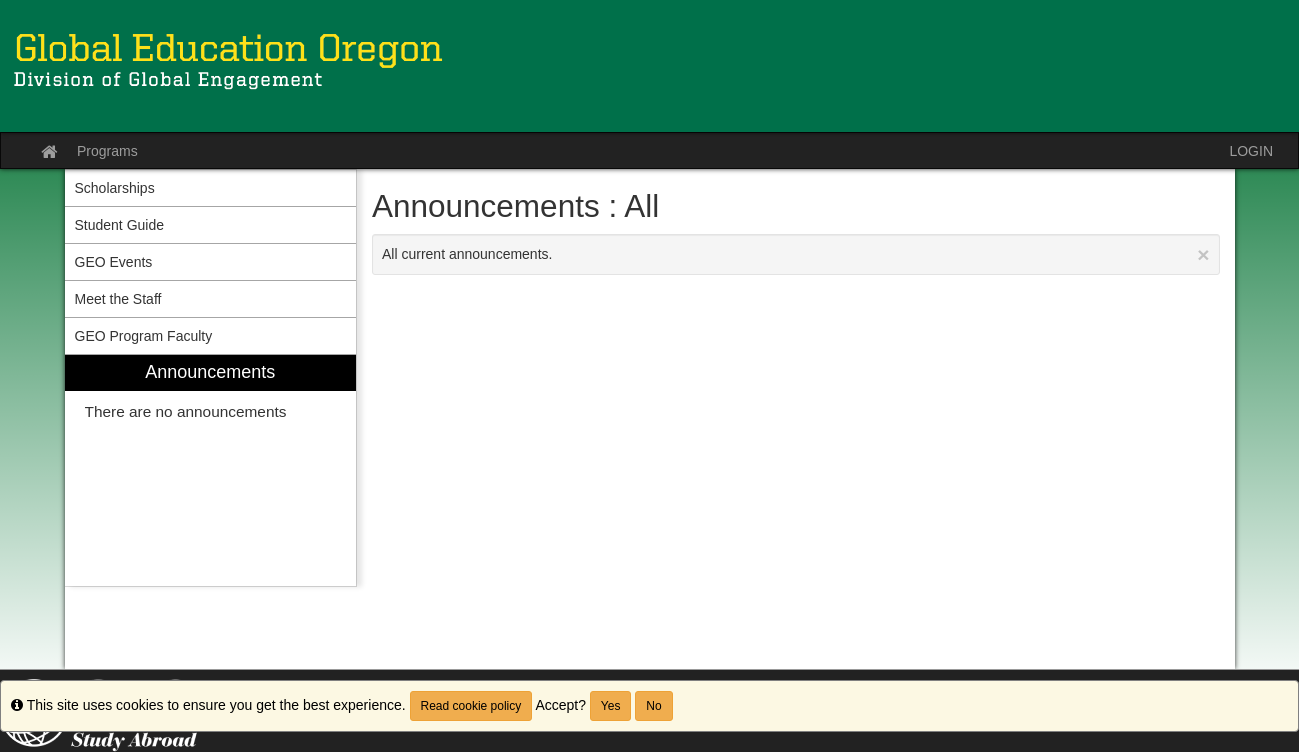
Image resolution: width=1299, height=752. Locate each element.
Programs (107, 151)
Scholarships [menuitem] (115, 188)
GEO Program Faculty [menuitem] (144, 336)
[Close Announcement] (1203, 254)
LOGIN (1251, 151)
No (653, 706)
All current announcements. (796, 254)
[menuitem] (211, 470)
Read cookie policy (471, 706)
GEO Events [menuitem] (114, 262)
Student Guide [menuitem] (120, 225)
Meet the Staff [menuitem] (118, 299)
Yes (611, 706)
